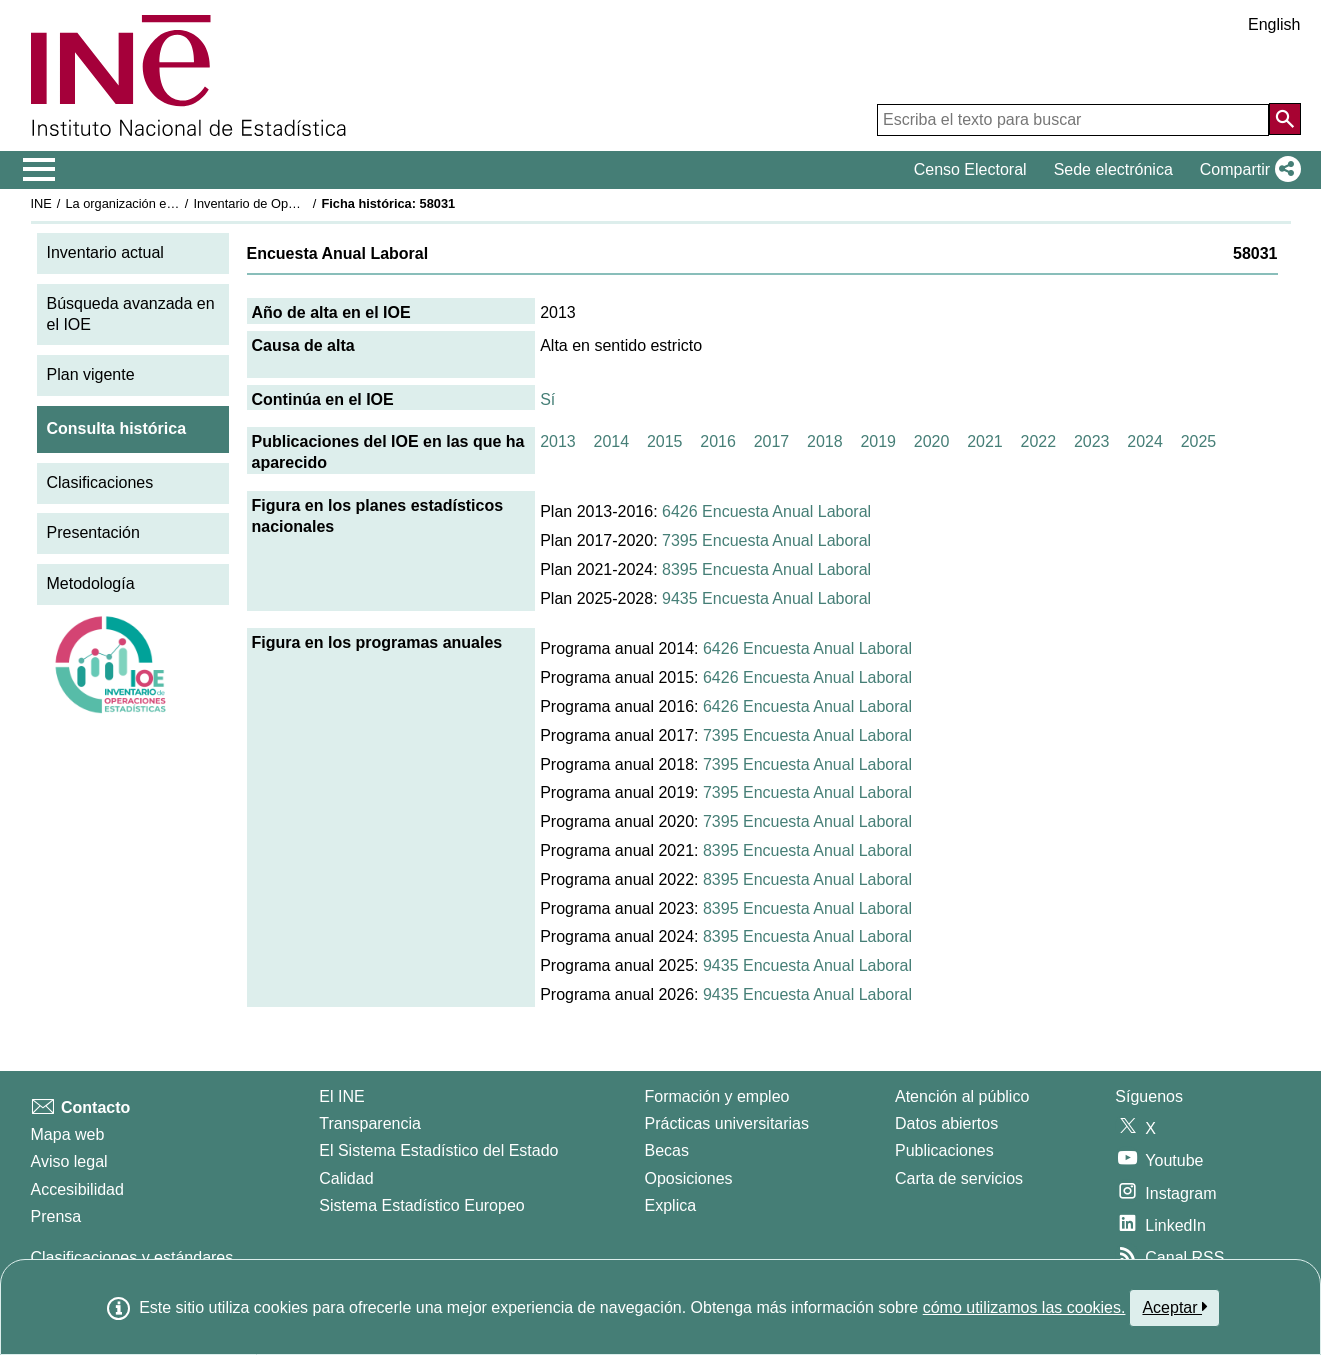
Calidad (346, 1178)
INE (41, 203)
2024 (1145, 441)
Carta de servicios (959, 1178)
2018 (825, 441)
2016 (718, 441)
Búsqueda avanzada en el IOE (131, 314)
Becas (667, 1150)
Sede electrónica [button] (1113, 169)
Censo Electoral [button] (970, 169)
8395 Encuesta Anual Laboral (766, 569)
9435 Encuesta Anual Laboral (766, 598)
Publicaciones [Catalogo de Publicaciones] (944, 1150)
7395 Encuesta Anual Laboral (766, 540)
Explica (671, 1205)
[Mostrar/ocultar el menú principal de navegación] (39, 170)
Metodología (91, 583)
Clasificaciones (100, 482)
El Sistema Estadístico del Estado (438, 1150)
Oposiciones (689, 1178)
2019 (878, 441)
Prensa (56, 1216)
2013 (558, 441)
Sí (547, 399)
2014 (612, 441)
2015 (665, 441)
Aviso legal (69, 1161)
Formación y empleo (717, 1096)
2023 (1092, 441)
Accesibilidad (77, 1189)
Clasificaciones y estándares (132, 1257)
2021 (985, 441)
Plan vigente (91, 374)
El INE (341, 1096)
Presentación (93, 532)
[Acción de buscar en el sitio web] (1285, 119)
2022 (1039, 441)
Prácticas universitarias (727, 1123)
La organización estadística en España (175, 203)
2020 (932, 441)
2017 (772, 441)
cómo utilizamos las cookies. (1024, 1307)
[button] (1246, 170)
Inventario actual (105, 252)
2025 (1199, 441)
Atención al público (962, 1096)
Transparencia (370, 1123)
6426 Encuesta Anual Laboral (766, 511)
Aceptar (1174, 1307)
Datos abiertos (946, 1123)
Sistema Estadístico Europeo (421, 1205)
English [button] (1274, 24)
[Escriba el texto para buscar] (1073, 120)
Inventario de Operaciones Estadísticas (304, 203)
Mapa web (68, 1134)
